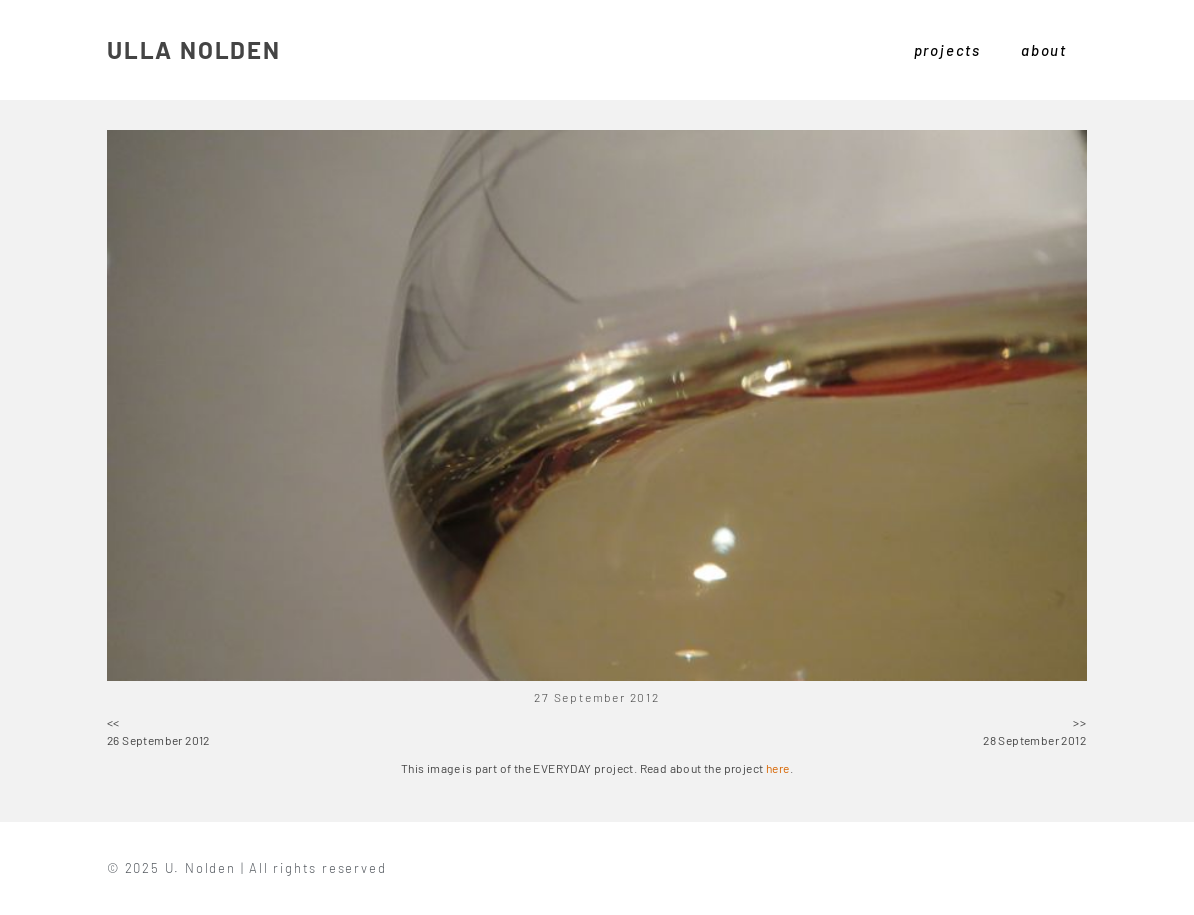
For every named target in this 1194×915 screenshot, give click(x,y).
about (1044, 50)
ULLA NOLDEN (194, 49)
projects (947, 50)
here (778, 768)
